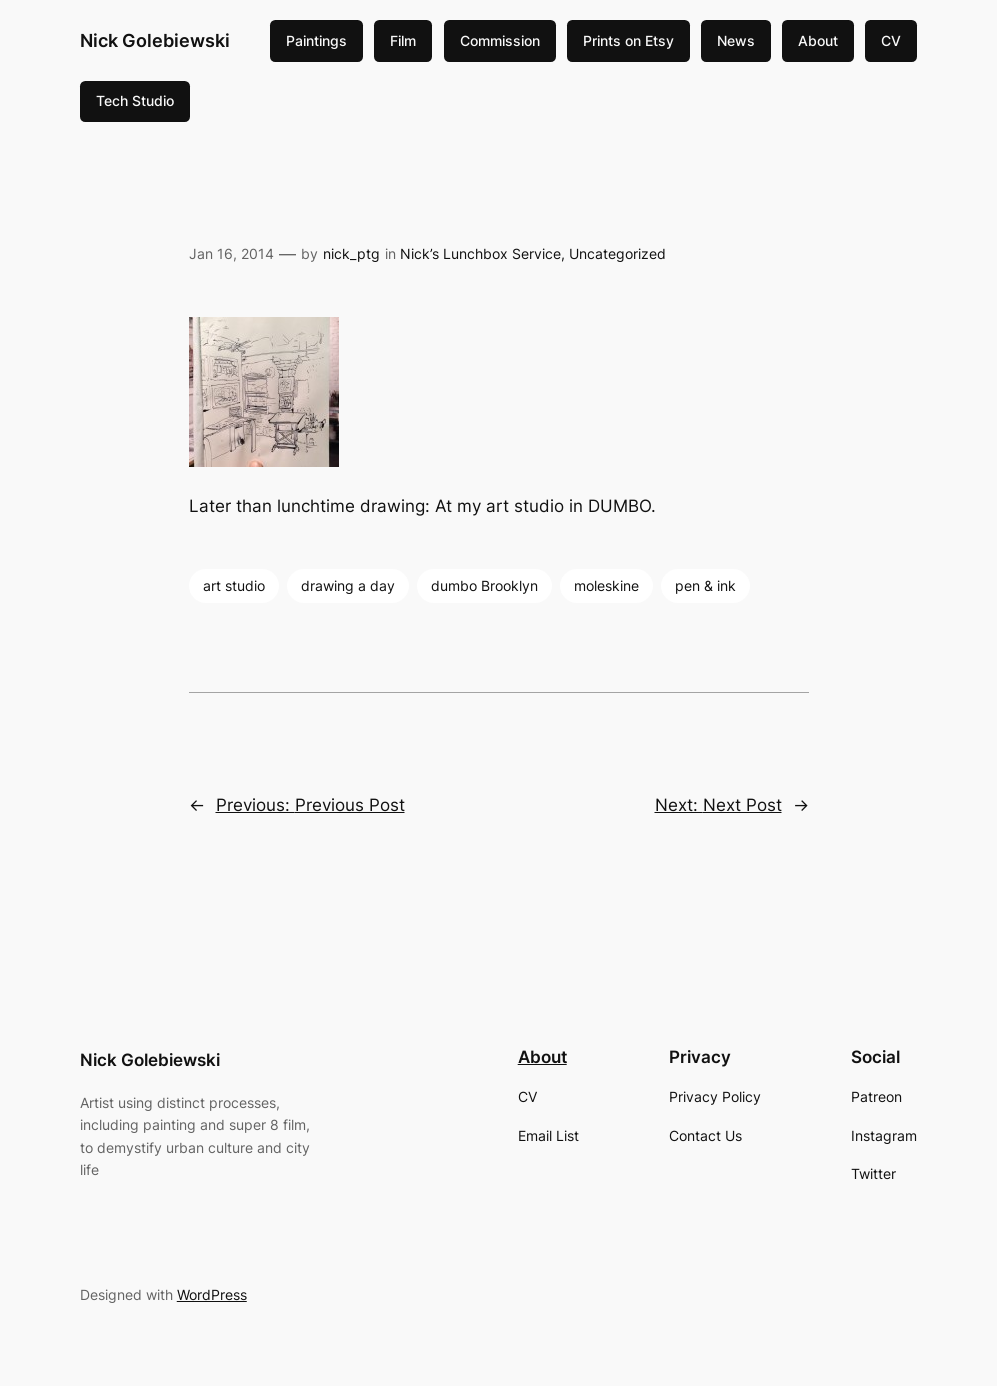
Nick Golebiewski (155, 40)
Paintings (316, 40)
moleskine (606, 585)
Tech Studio (135, 100)
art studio (234, 585)
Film (403, 40)
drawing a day (348, 585)
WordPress (212, 1294)
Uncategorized (617, 253)
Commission (500, 40)
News (736, 40)
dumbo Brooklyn (484, 585)
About (818, 40)
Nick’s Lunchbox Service (480, 253)
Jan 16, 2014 (231, 253)
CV (891, 40)
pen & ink (705, 585)
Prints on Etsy (628, 40)
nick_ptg (351, 253)
